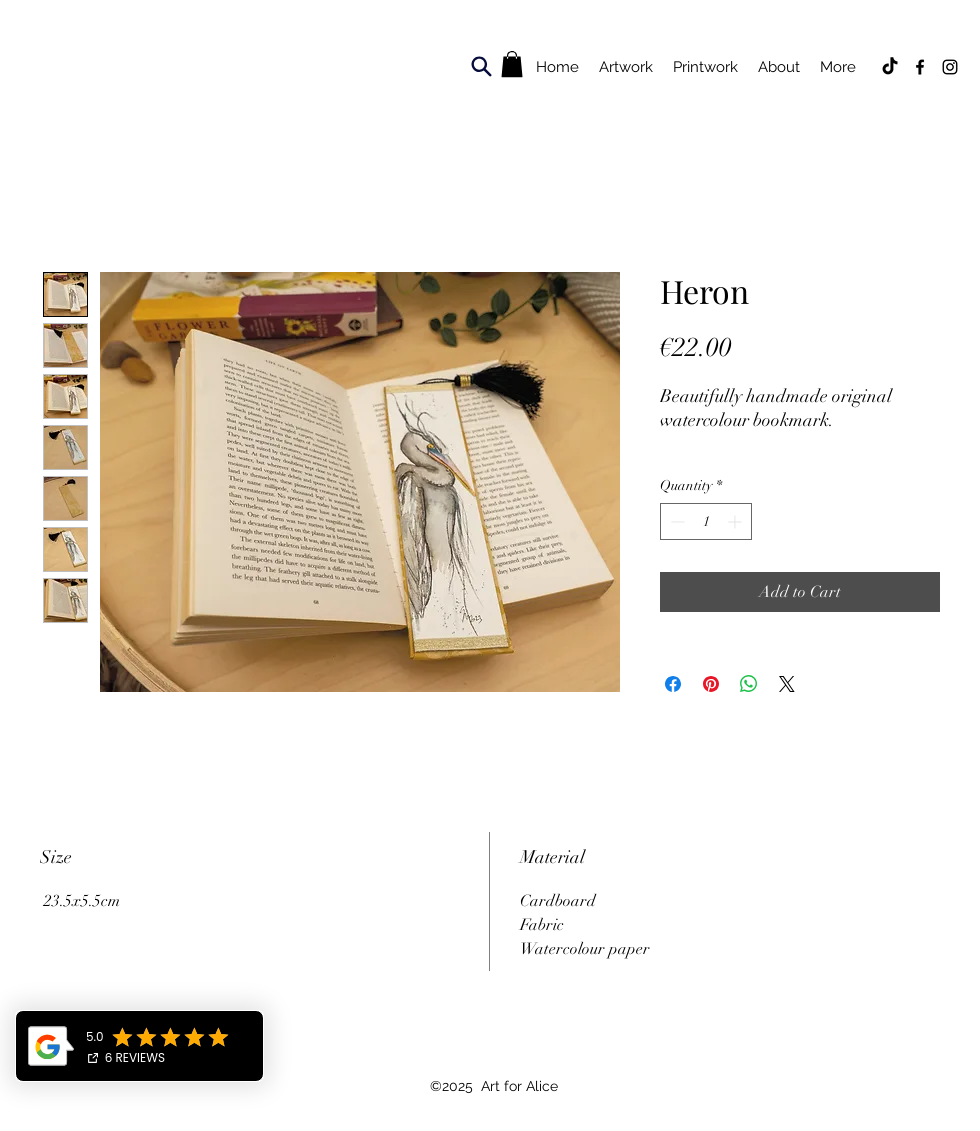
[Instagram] (950, 67)
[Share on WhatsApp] (749, 684)
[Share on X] (787, 684)
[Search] (481, 66)
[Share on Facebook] (673, 684)
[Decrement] (675, 521)
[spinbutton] (706, 521)
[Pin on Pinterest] (711, 684)
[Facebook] (920, 67)
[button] (512, 64)
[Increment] (736, 521)
